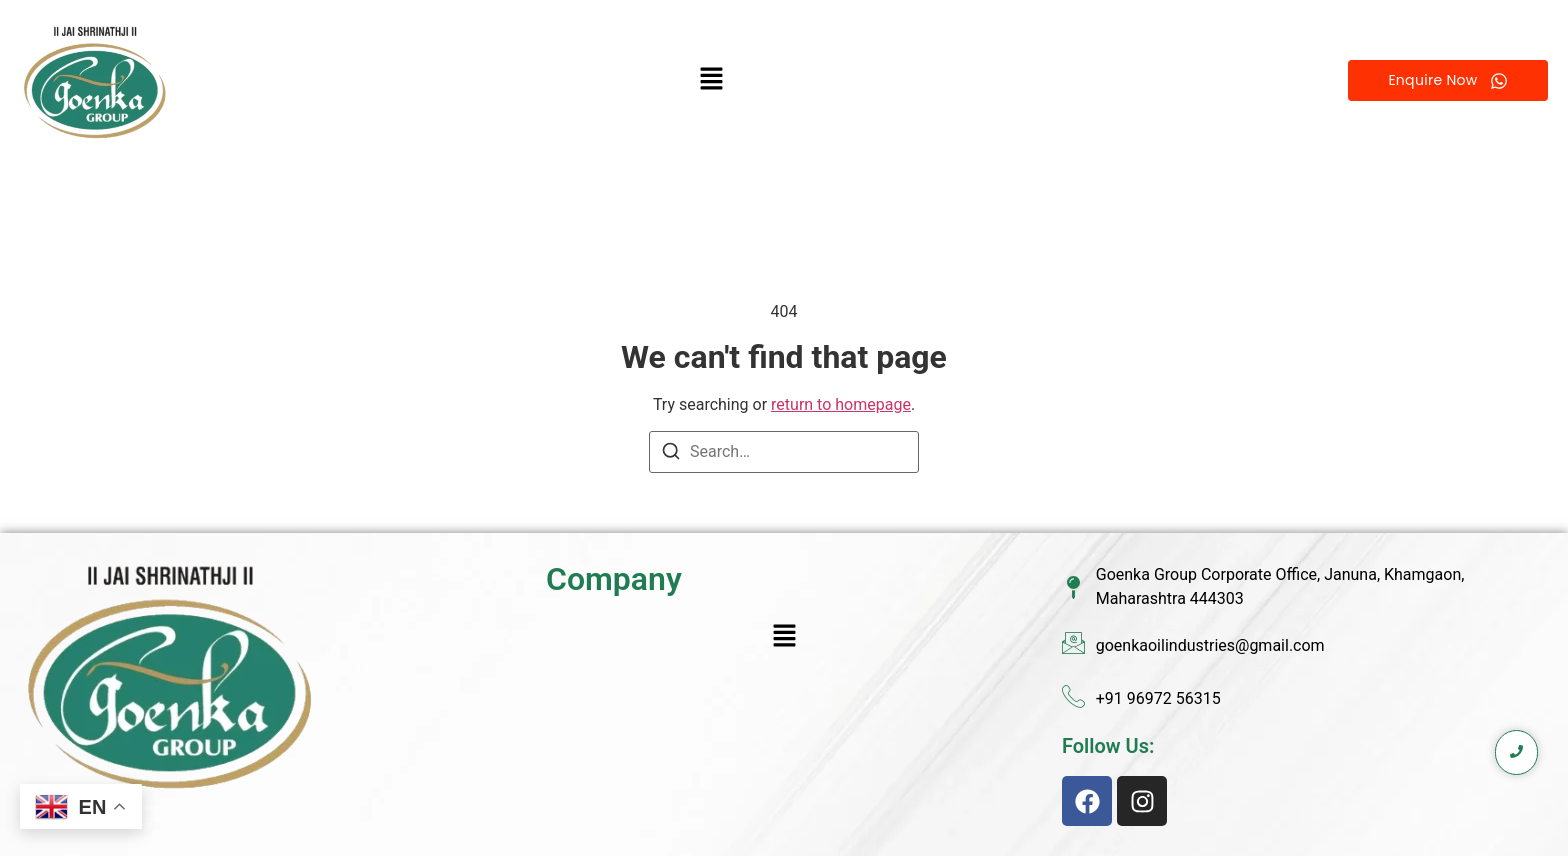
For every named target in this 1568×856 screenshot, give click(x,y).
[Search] (671, 454)
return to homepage (841, 404)
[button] (712, 81)
